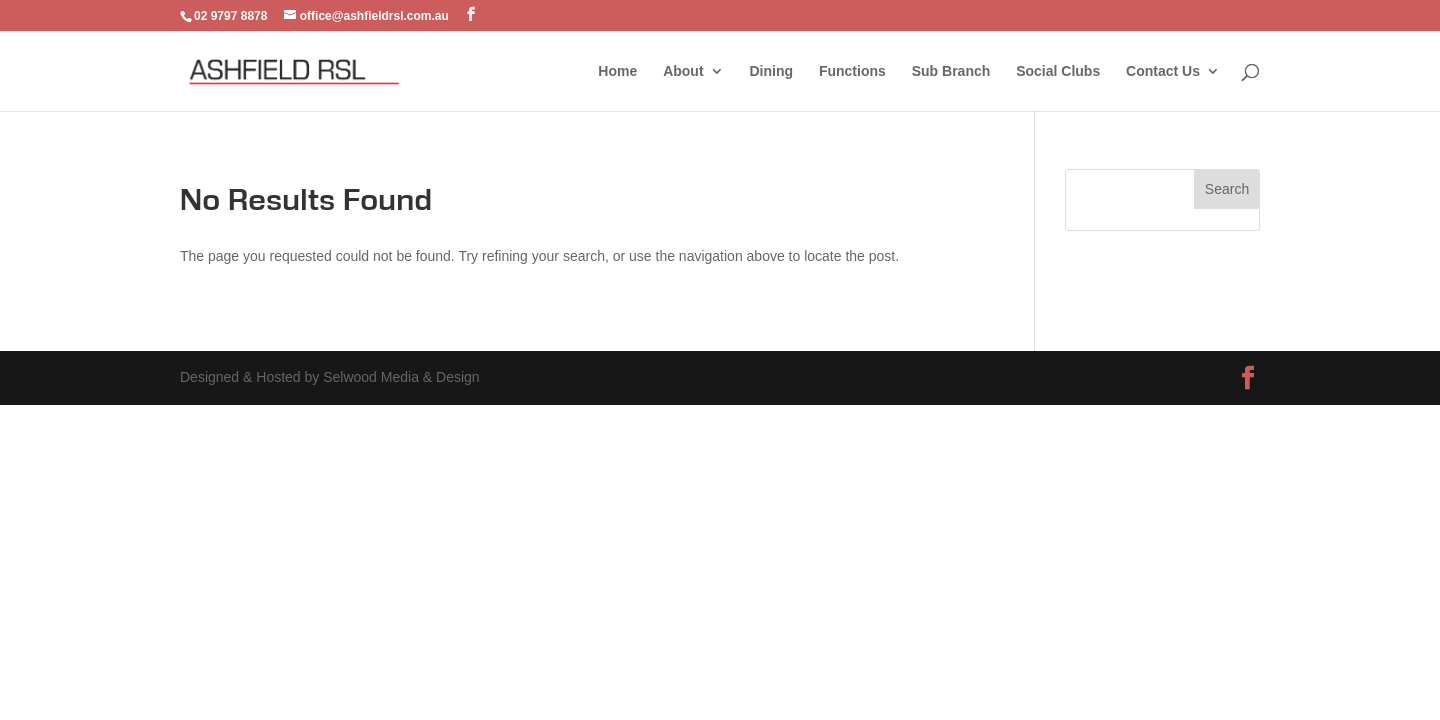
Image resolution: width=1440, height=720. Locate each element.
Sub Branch (951, 71)
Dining (771, 71)
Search (1227, 189)
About (683, 71)
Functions (852, 71)
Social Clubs (1058, 71)
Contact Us (1163, 71)
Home (617, 71)
